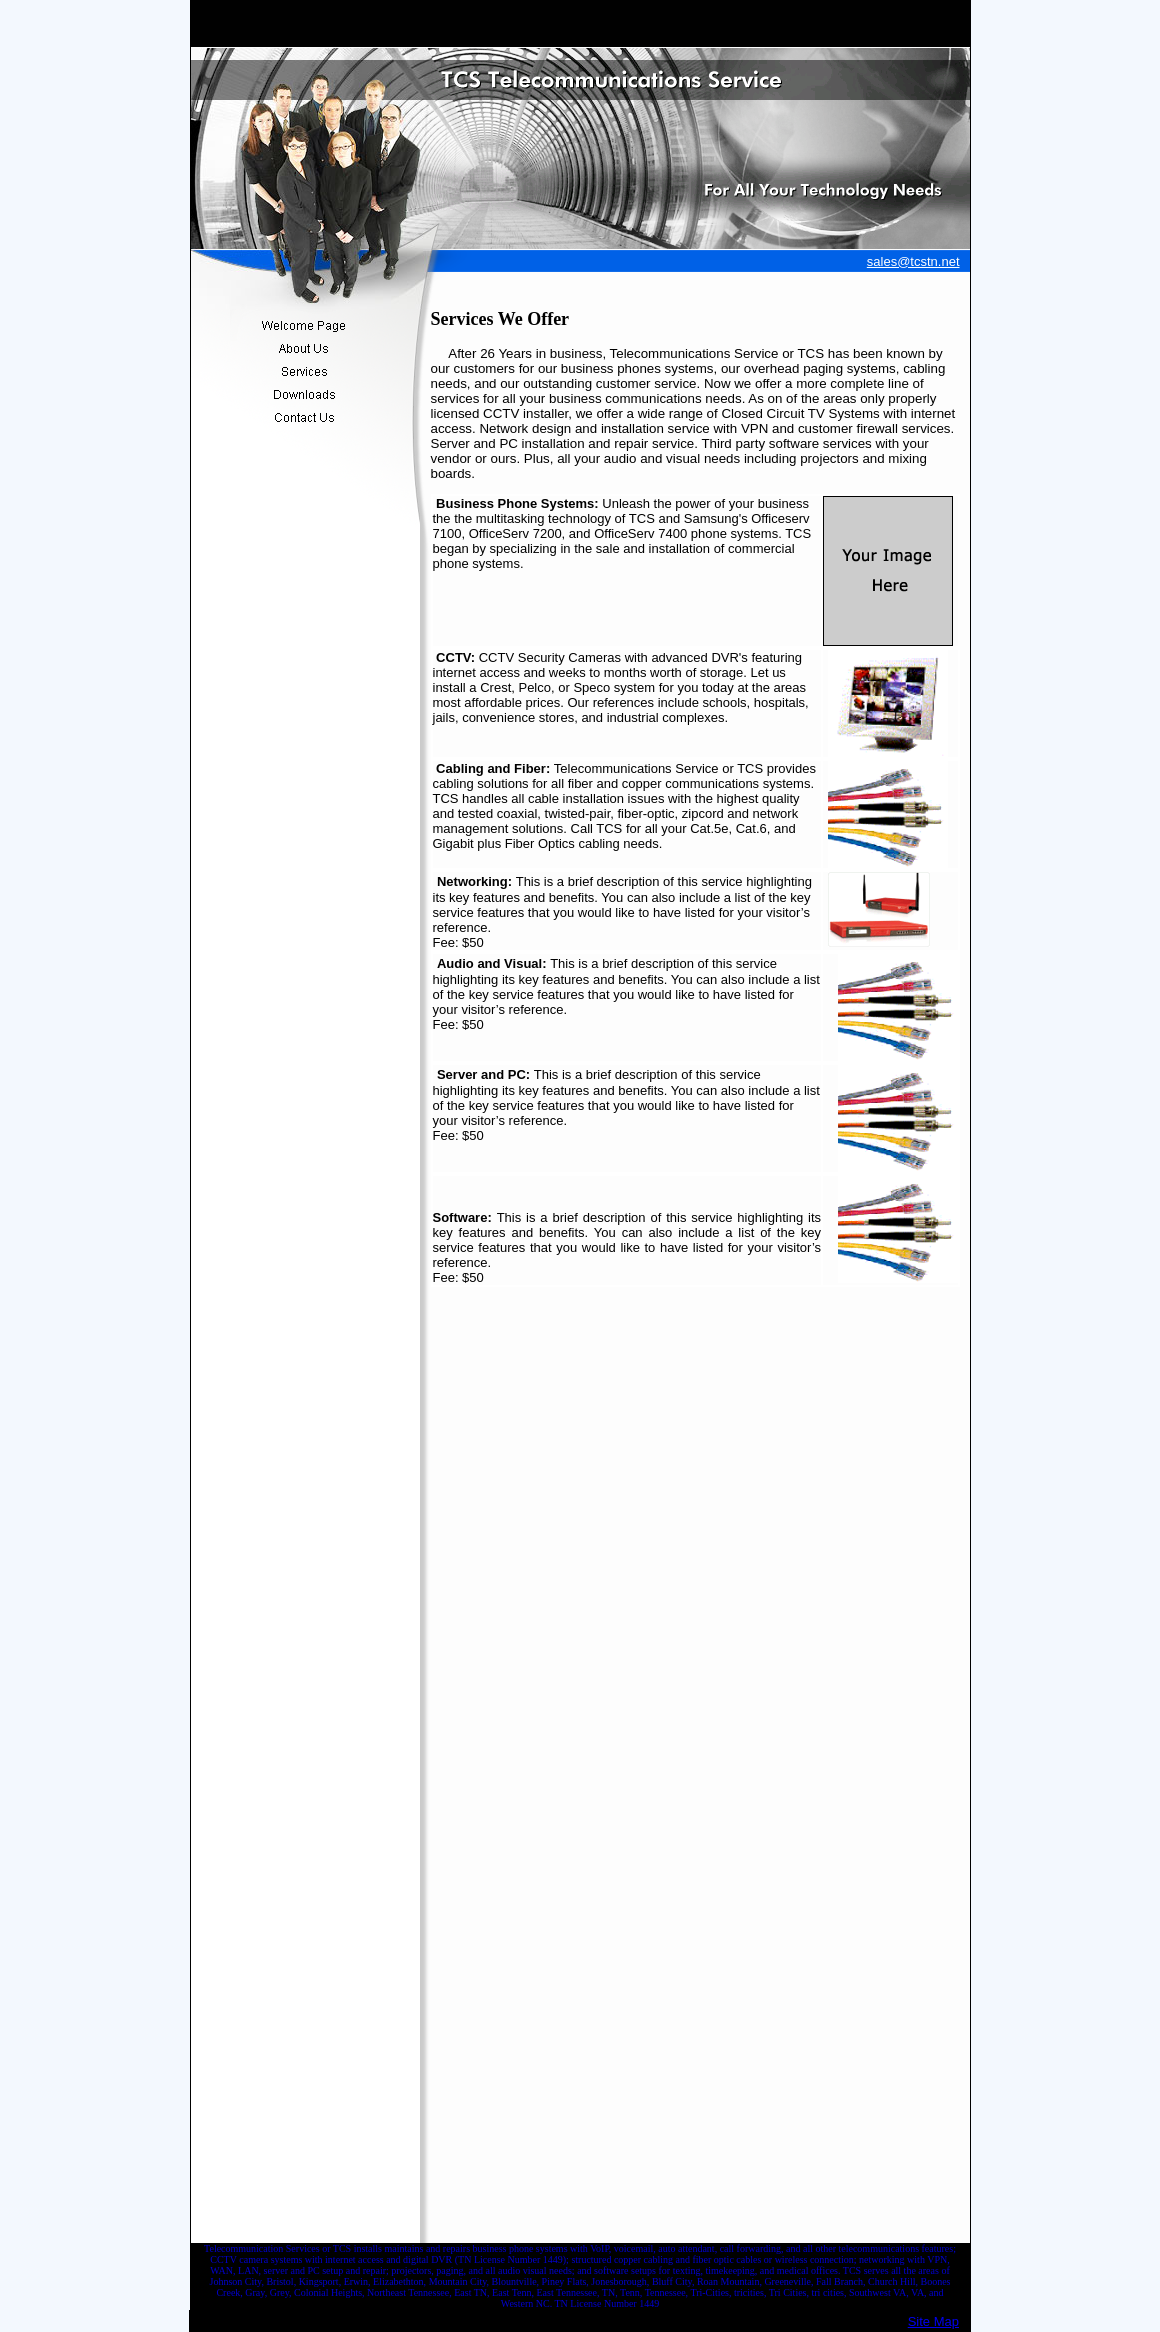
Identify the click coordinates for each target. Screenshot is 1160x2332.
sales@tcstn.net (913, 261)
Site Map (933, 2321)
